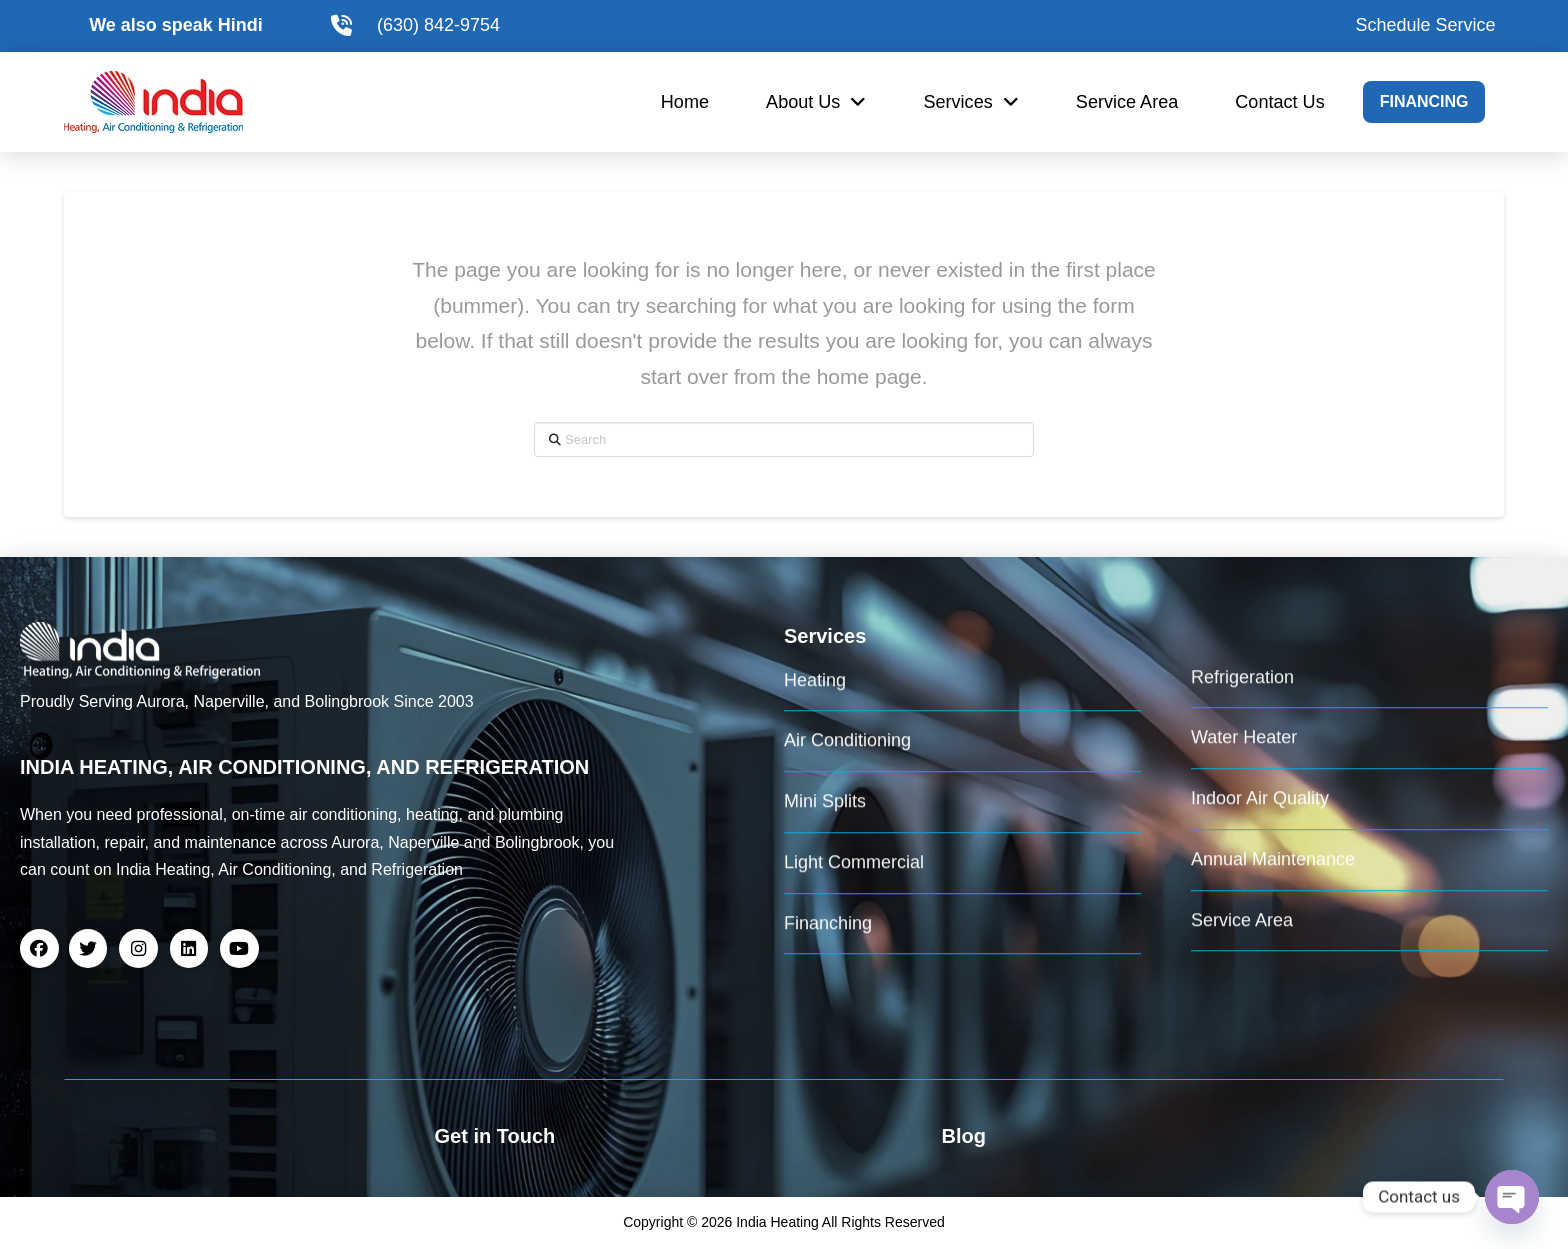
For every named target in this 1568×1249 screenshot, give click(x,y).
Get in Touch (495, 1136)
